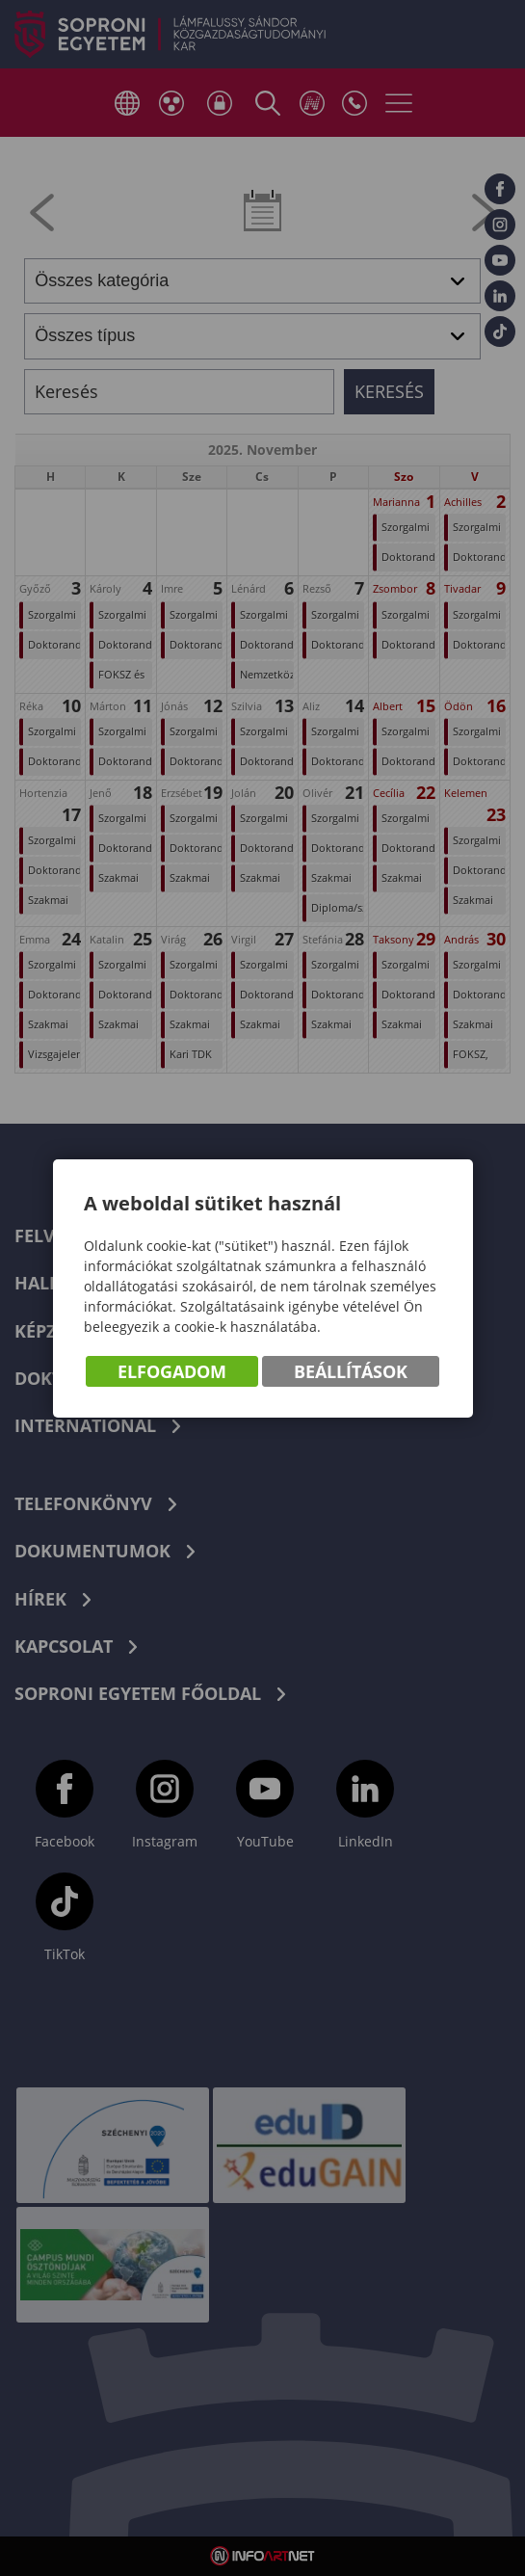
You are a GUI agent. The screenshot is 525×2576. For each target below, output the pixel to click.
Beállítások (350, 1371)
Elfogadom (172, 1371)
